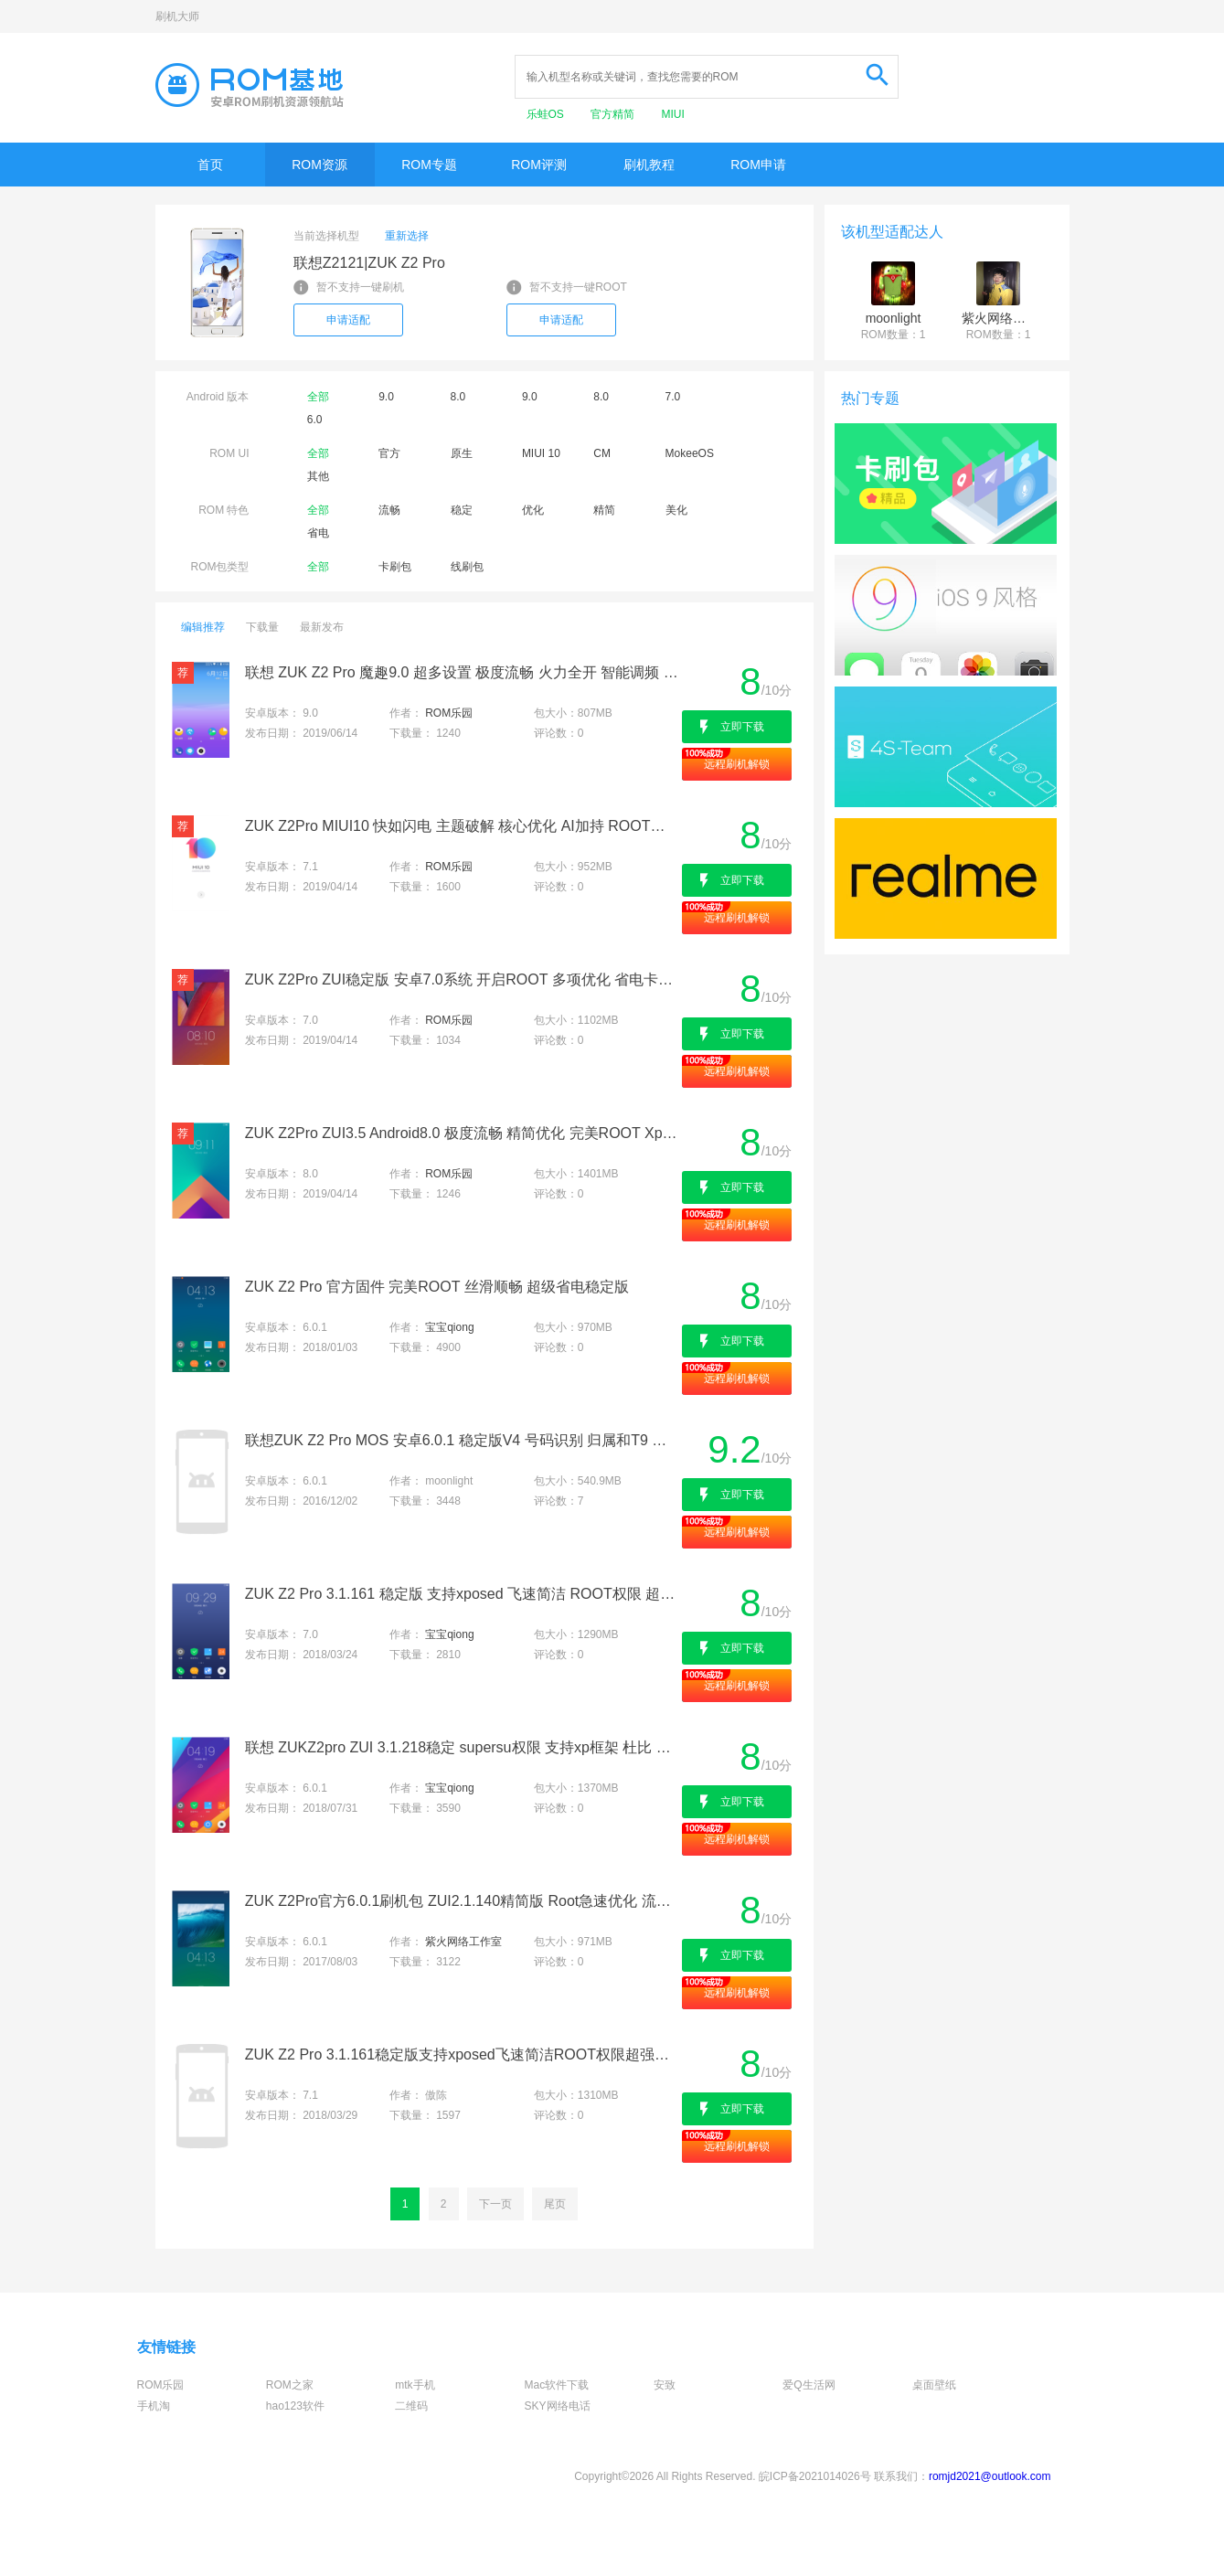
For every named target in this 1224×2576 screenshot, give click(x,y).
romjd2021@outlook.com (990, 2476)
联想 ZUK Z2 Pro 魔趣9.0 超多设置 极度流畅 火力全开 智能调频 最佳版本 (462, 672)
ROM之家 (290, 2385)
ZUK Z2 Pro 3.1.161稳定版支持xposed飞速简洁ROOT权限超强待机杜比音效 (462, 2054)
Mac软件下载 (557, 2385)
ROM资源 (319, 164)
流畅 (389, 510)
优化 (533, 510)
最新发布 (322, 627)
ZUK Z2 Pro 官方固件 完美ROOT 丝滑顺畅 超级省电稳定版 (437, 1286)
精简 (604, 510)
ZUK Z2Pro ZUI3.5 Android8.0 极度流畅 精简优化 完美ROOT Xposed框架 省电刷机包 (462, 1133)
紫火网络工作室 (463, 1941)
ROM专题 (429, 164)
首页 (210, 164)
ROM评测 (539, 164)
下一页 (495, 2204)
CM (602, 453)
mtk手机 (414, 2385)
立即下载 (742, 726)
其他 (318, 476)
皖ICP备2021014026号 (815, 2476)
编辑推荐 (203, 627)
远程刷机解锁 (737, 764)
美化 (676, 510)
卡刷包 (394, 566)
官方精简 (614, 114)
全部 (318, 396)
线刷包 (467, 566)
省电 (318, 533)
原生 (462, 453)
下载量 (262, 627)
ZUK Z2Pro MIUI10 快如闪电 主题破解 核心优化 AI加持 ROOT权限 (462, 826)
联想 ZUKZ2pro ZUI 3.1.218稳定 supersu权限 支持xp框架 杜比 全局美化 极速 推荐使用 (462, 1747)
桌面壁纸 (934, 2385)
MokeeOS (689, 453)
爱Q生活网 (808, 2385)
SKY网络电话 (558, 2406)
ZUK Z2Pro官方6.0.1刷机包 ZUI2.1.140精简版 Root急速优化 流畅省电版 (462, 1901)
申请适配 (348, 320)
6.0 (315, 419)
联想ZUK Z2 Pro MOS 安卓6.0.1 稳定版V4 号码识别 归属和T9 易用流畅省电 (462, 1440)
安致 (665, 2385)
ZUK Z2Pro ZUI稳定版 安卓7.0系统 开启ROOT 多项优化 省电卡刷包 (462, 979)
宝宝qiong (449, 1327)
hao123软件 (295, 2406)
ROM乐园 (449, 713)
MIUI (673, 114)
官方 (389, 453)
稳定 (462, 510)
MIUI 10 (541, 453)
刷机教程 (649, 164)
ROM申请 (758, 164)
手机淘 (153, 2406)
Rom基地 (249, 85)
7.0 (673, 396)
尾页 (555, 2204)
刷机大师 (177, 16)
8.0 (458, 396)
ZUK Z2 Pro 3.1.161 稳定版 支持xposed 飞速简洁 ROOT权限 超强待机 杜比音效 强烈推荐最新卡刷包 (462, 1594)
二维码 (411, 2406)
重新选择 (407, 235)
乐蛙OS (547, 114)
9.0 (386, 396)
